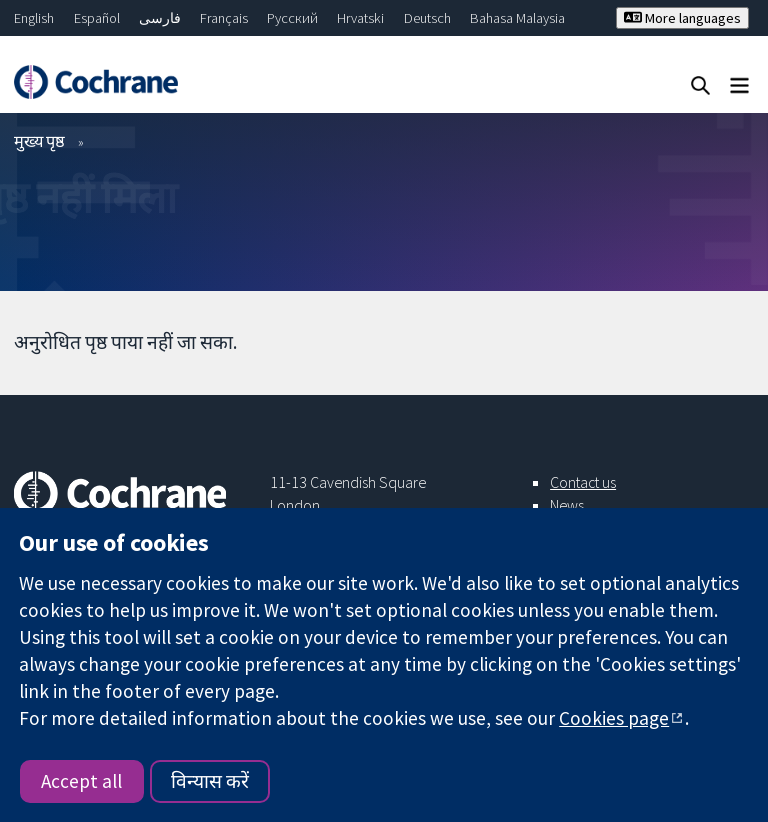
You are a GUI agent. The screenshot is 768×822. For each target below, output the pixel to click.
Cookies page (614, 718)
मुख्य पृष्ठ (39, 141)
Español (97, 18)
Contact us (583, 482)
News (567, 505)
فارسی (160, 18)
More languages (682, 18)
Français (224, 18)
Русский (292, 18)
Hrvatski (360, 18)
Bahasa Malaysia (517, 18)
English (34, 18)
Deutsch (427, 18)
